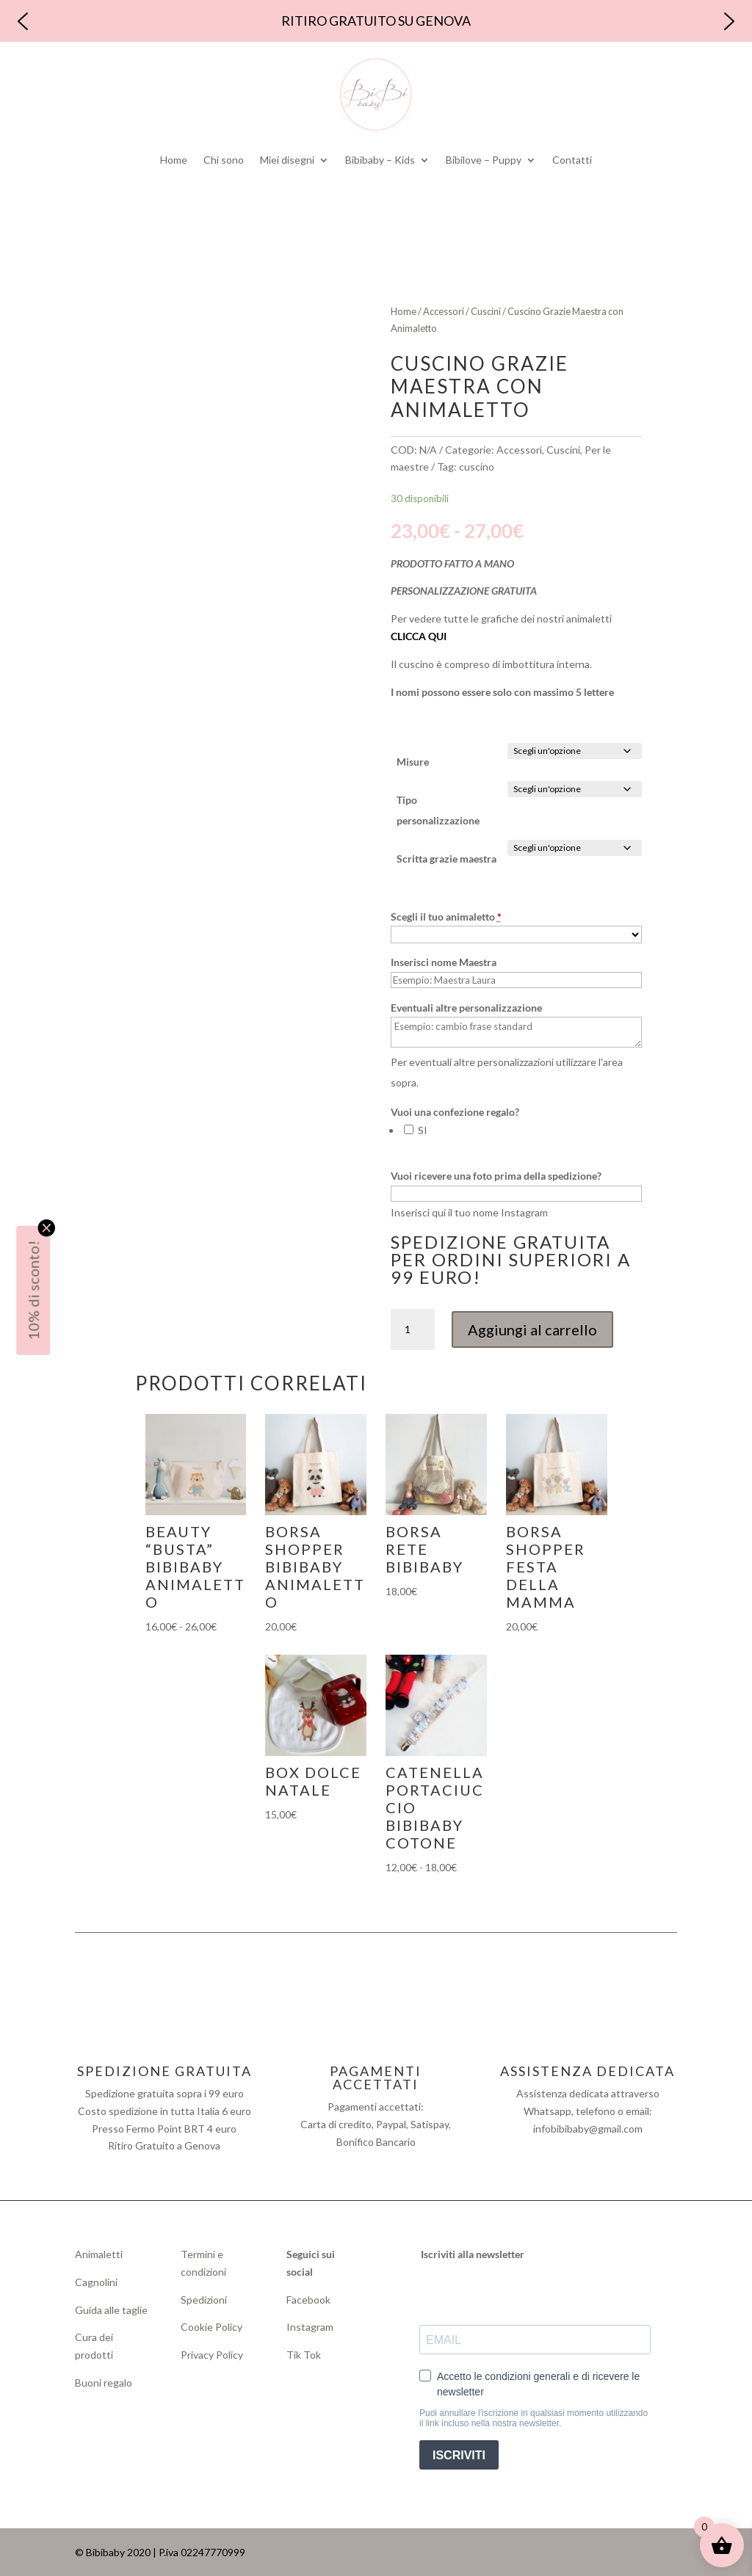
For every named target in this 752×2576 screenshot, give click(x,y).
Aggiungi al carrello (532, 1329)
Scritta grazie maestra (446, 858)
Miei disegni (287, 159)
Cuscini (486, 311)
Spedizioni (204, 2299)
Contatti (572, 159)
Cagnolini (96, 2282)
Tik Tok (303, 2354)
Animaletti (99, 2254)
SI (421, 1130)
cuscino (476, 466)
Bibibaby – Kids (380, 159)
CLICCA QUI (418, 636)
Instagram (309, 2327)
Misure (413, 761)
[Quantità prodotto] (413, 1329)
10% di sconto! (33, 1290)
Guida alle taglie (111, 2310)
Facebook (309, 2299)
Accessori (443, 311)
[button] (23, 21)
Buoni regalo (103, 2382)
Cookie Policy (211, 2327)
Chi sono (223, 159)
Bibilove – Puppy (483, 159)
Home (173, 159)
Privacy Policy (212, 2354)
